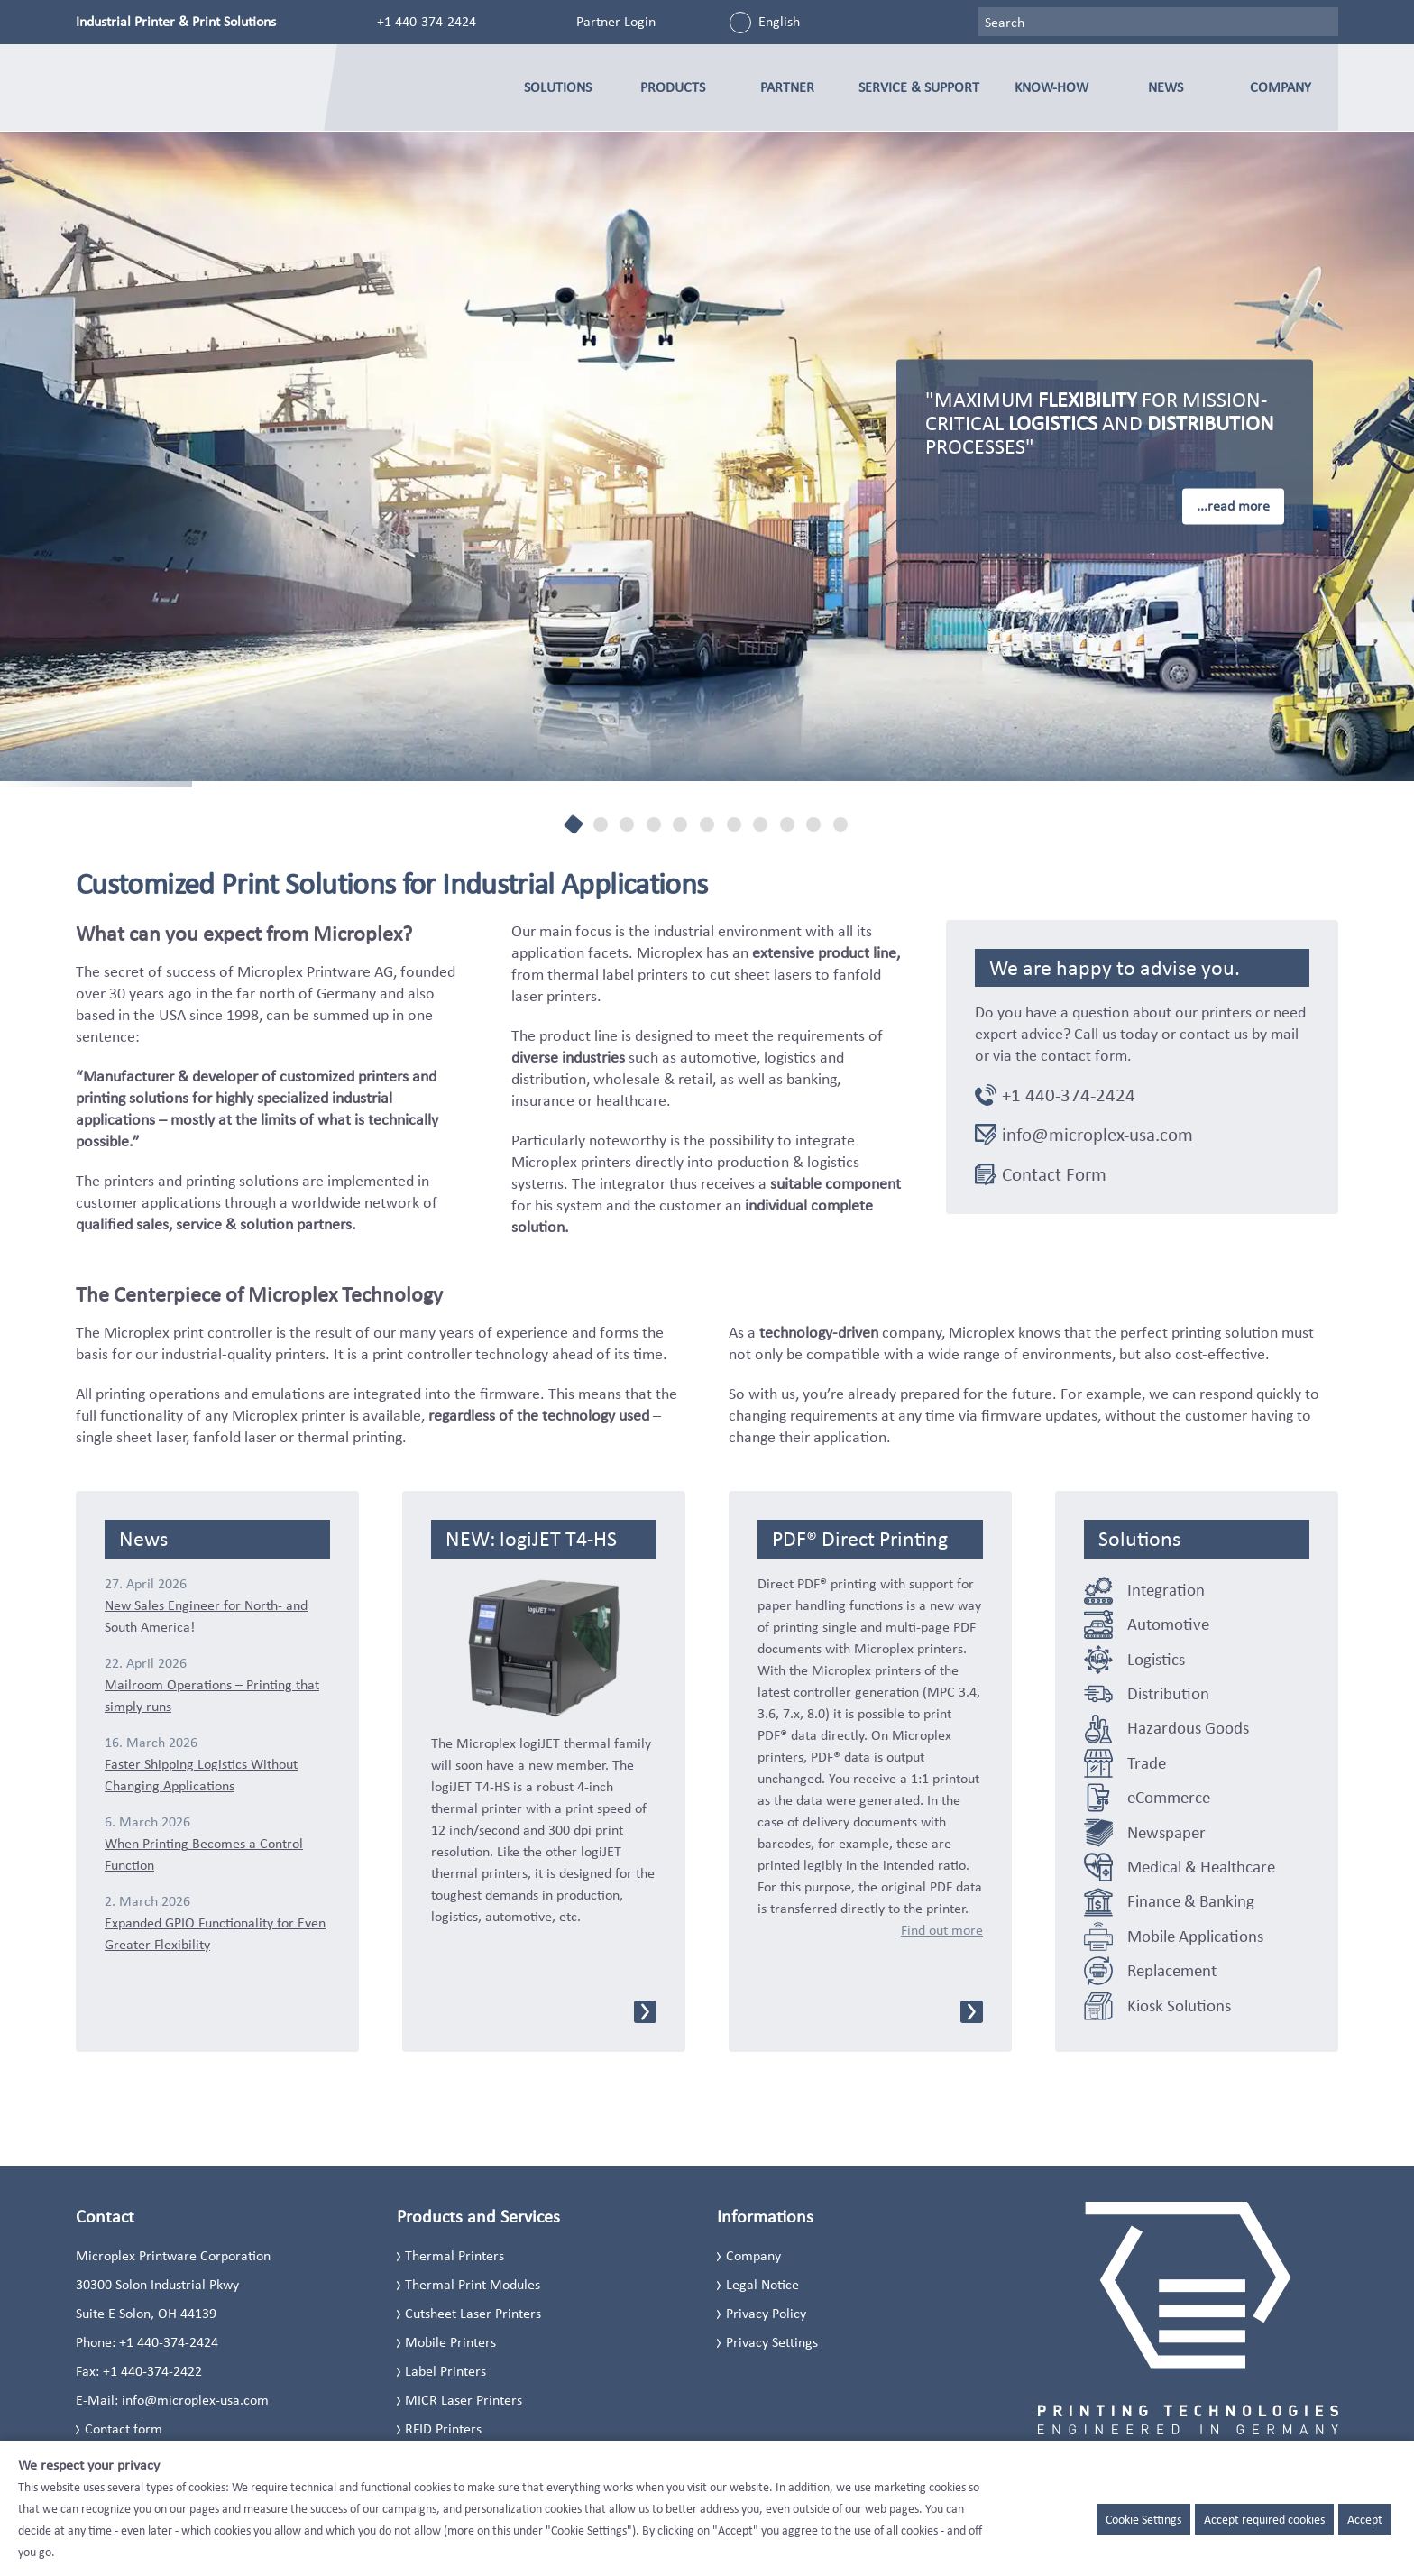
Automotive (1168, 1624)
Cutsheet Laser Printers (473, 2313)
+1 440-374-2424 (426, 21)
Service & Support (918, 87)
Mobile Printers (450, 2342)
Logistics (1156, 1659)
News (1165, 87)
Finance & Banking (1190, 1901)
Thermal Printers (454, 2255)
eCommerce (1168, 1797)
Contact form (123, 2428)
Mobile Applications (1195, 1936)
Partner (787, 87)
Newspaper (1166, 1832)
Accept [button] (1364, 2519)
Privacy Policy (766, 2313)
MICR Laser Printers (463, 2399)
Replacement (1172, 1970)
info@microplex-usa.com (1097, 1134)
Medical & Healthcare (1201, 1866)
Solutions (558, 87)
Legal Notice (762, 2284)
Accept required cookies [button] (1264, 2519)
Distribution (1168, 1693)
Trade (1146, 1763)
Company (1280, 87)
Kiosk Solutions (1179, 2005)
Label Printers (445, 2370)
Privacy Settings (772, 2342)
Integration (1166, 1589)
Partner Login (616, 21)
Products (672, 87)
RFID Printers (443, 2428)
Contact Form (1054, 1174)
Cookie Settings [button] (1143, 2519)
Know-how (1051, 87)
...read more (1233, 505)
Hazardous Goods (1188, 1727)
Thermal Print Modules (472, 2284)
